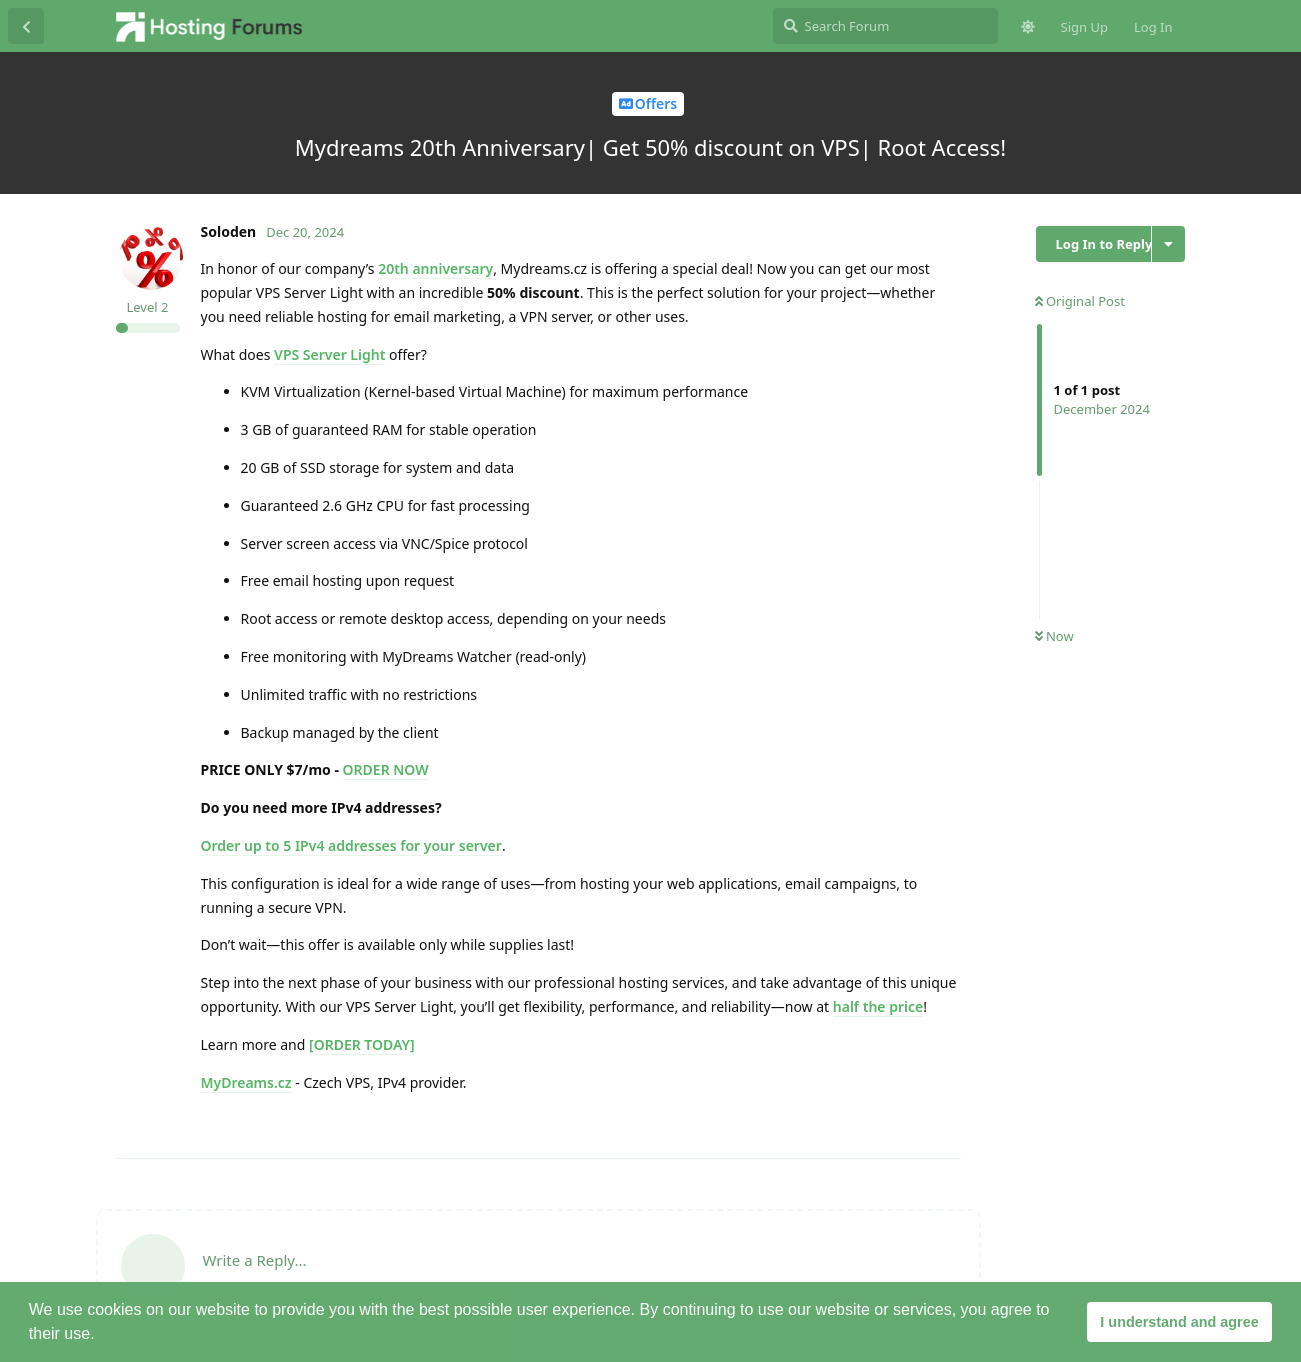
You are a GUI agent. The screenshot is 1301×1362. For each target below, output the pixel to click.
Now (1054, 636)
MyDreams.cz (246, 1082)
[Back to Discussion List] (26, 26)
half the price (878, 1006)
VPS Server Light (329, 354)
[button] (102, 1336)
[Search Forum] (885, 26)
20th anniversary (435, 268)
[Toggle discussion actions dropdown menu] (1168, 244)
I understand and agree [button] (1179, 1322)
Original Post (1080, 301)
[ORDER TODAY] (362, 1044)
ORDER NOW (386, 769)
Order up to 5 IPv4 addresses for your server (351, 845)
